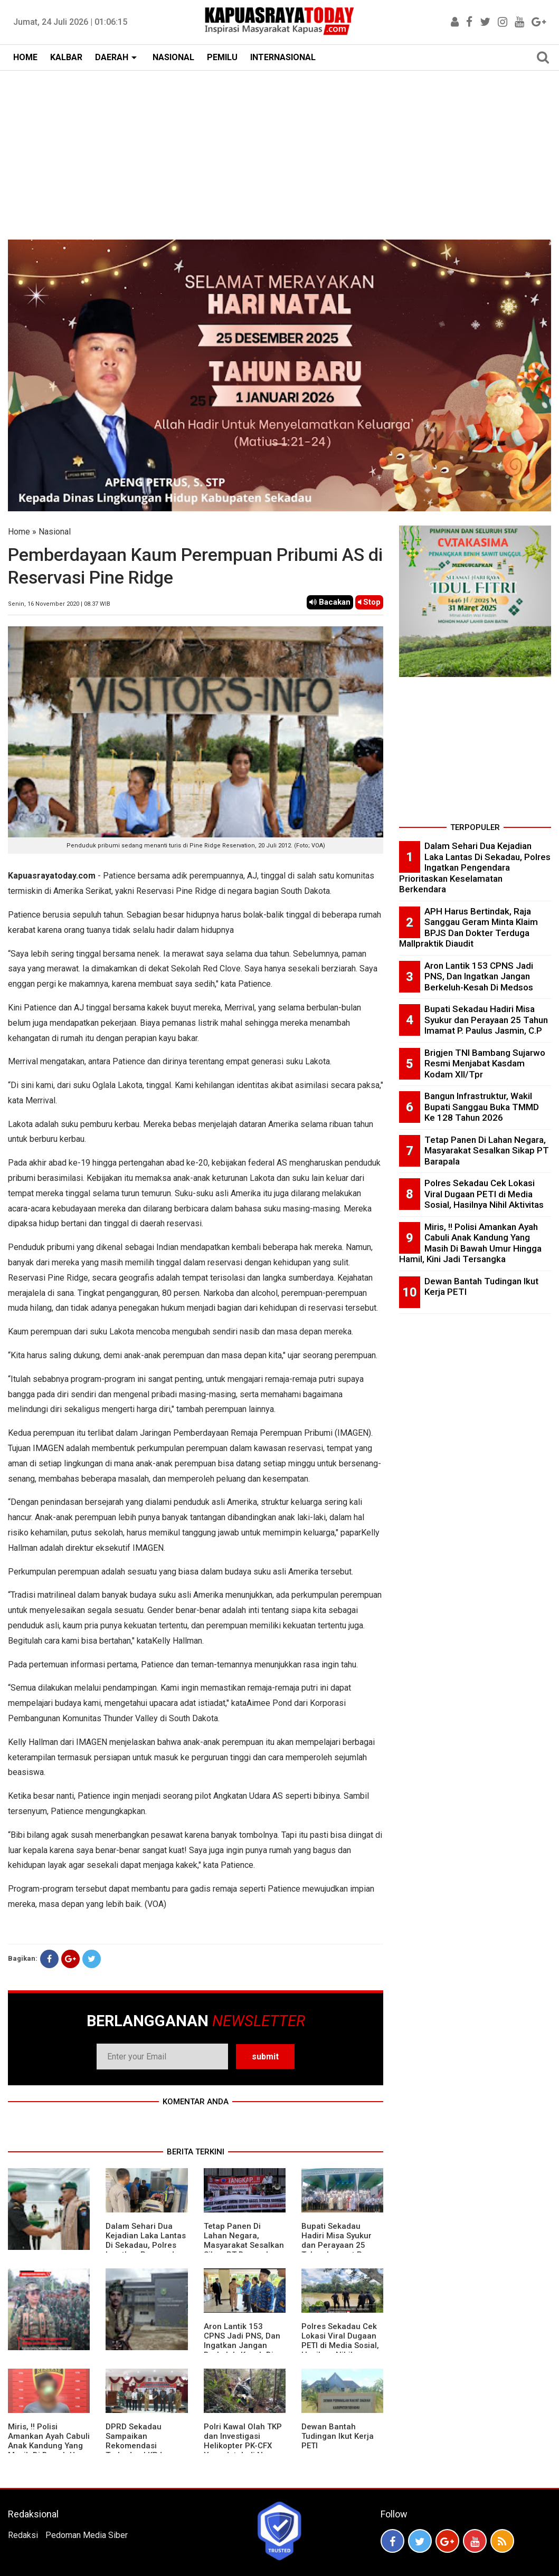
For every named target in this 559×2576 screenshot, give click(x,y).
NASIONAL (173, 57)
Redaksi (23, 2535)
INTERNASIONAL (283, 57)
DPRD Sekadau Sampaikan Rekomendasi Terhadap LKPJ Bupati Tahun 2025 (141, 2445)
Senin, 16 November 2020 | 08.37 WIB (59, 603)
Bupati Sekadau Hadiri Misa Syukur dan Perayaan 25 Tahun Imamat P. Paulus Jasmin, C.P (337, 2245)
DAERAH (111, 57)
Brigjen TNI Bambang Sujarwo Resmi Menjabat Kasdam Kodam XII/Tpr (484, 1063)
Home (19, 532)
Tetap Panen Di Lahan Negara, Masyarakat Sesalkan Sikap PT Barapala (244, 2240)
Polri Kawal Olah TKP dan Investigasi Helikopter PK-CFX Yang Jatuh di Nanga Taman (243, 2445)
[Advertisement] (279, 150)
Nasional (55, 532)
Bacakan (329, 602)
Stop (369, 602)
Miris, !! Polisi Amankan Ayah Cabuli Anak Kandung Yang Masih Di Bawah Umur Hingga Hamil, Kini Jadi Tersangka (49, 2450)
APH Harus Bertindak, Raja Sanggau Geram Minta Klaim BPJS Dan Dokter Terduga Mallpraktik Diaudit (468, 927)
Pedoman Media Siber (86, 2535)
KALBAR (66, 57)
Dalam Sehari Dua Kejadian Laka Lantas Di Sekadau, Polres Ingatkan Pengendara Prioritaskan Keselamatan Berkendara (475, 867)
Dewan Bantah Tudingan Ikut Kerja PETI (337, 2436)
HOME (25, 57)
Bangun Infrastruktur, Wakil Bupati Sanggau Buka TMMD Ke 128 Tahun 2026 (481, 1107)
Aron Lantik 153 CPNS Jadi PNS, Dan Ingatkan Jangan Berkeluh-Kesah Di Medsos (242, 2345)
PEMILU (222, 57)
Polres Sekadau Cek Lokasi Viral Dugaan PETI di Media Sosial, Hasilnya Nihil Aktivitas (340, 2345)
